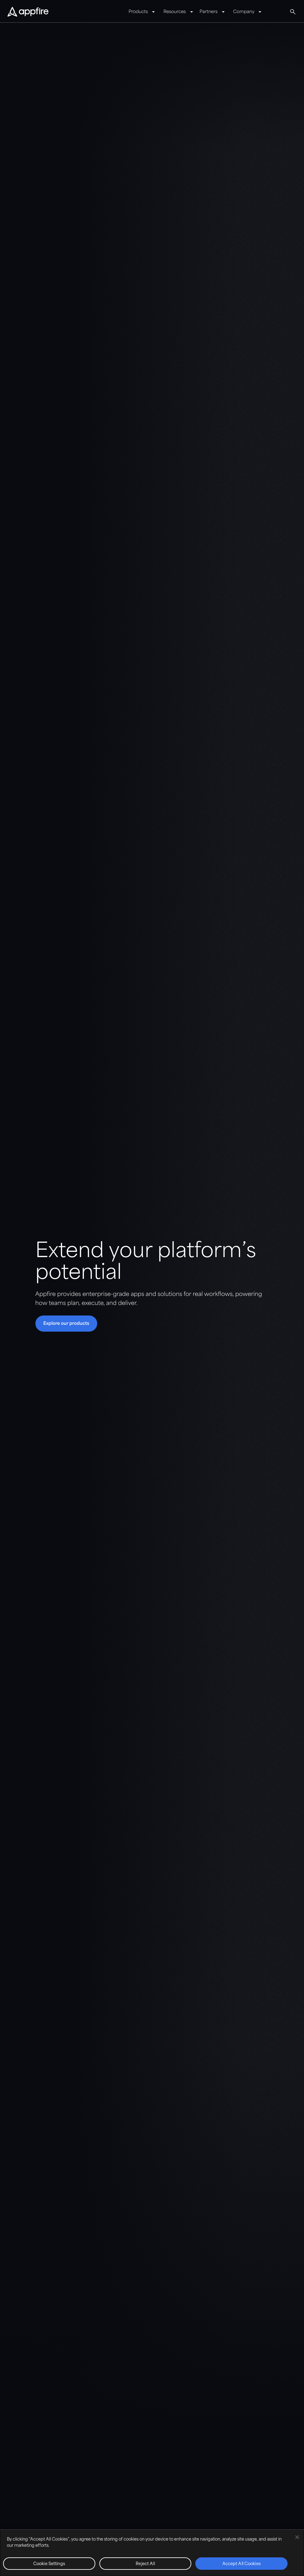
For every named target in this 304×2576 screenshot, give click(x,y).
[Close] (297, 2537)
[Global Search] (293, 12)
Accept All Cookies (241, 2564)
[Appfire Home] (27, 12)
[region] (152, 2552)
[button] (66, 1323)
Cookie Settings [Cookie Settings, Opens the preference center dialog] (49, 2564)
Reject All (145, 2564)
